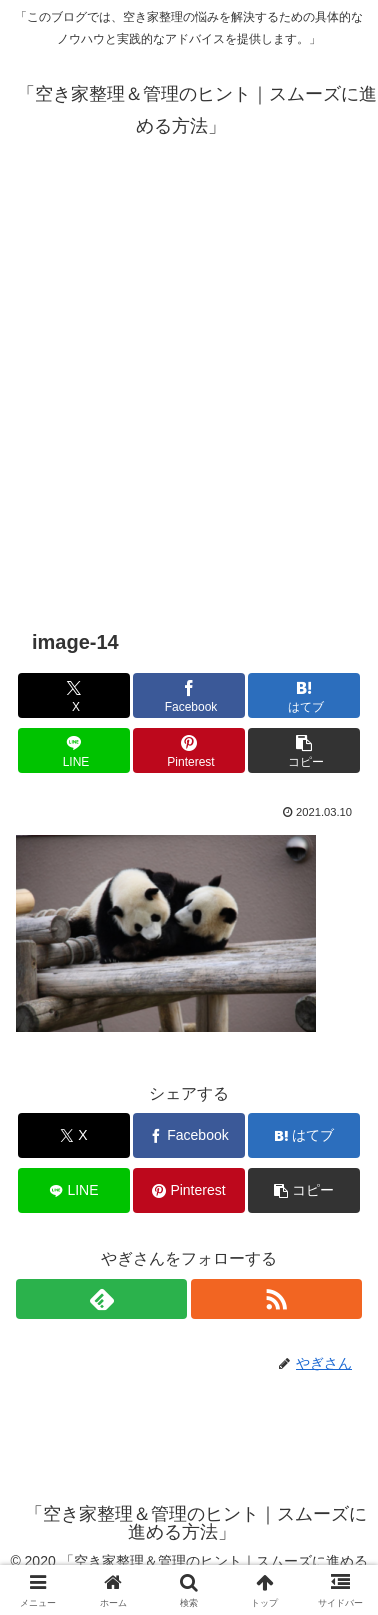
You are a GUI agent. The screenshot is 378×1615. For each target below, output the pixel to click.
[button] (304, 750)
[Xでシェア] (74, 695)
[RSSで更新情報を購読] (276, 1299)
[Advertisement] (189, 385)
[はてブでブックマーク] (304, 695)
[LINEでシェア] (74, 750)
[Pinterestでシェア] (189, 750)
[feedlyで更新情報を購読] (101, 1299)
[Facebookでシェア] (189, 695)
